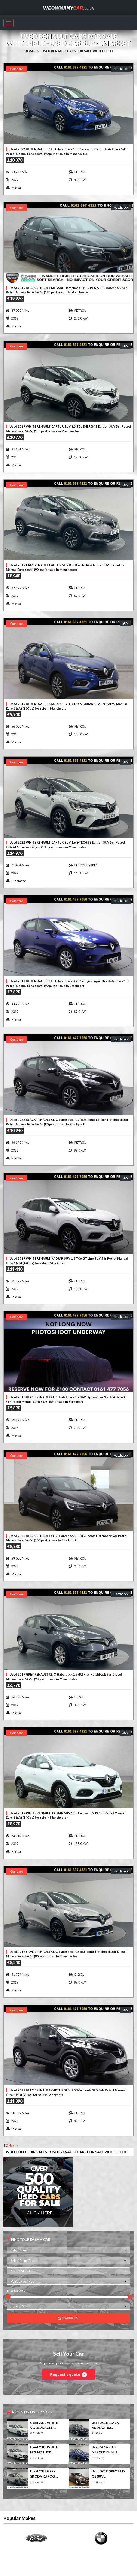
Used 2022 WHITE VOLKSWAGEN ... (44, 2425)
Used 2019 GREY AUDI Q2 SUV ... (109, 2473)
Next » (13, 2145)
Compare (16, 69)
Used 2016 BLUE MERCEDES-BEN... (105, 2449)
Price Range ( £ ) (17, 2290)
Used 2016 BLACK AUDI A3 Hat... (105, 2425)
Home (29, 51)
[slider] (8, 2297)
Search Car (68, 2318)
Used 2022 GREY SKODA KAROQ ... (44, 2473)
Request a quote (68, 2374)
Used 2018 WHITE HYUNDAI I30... (44, 2449)
